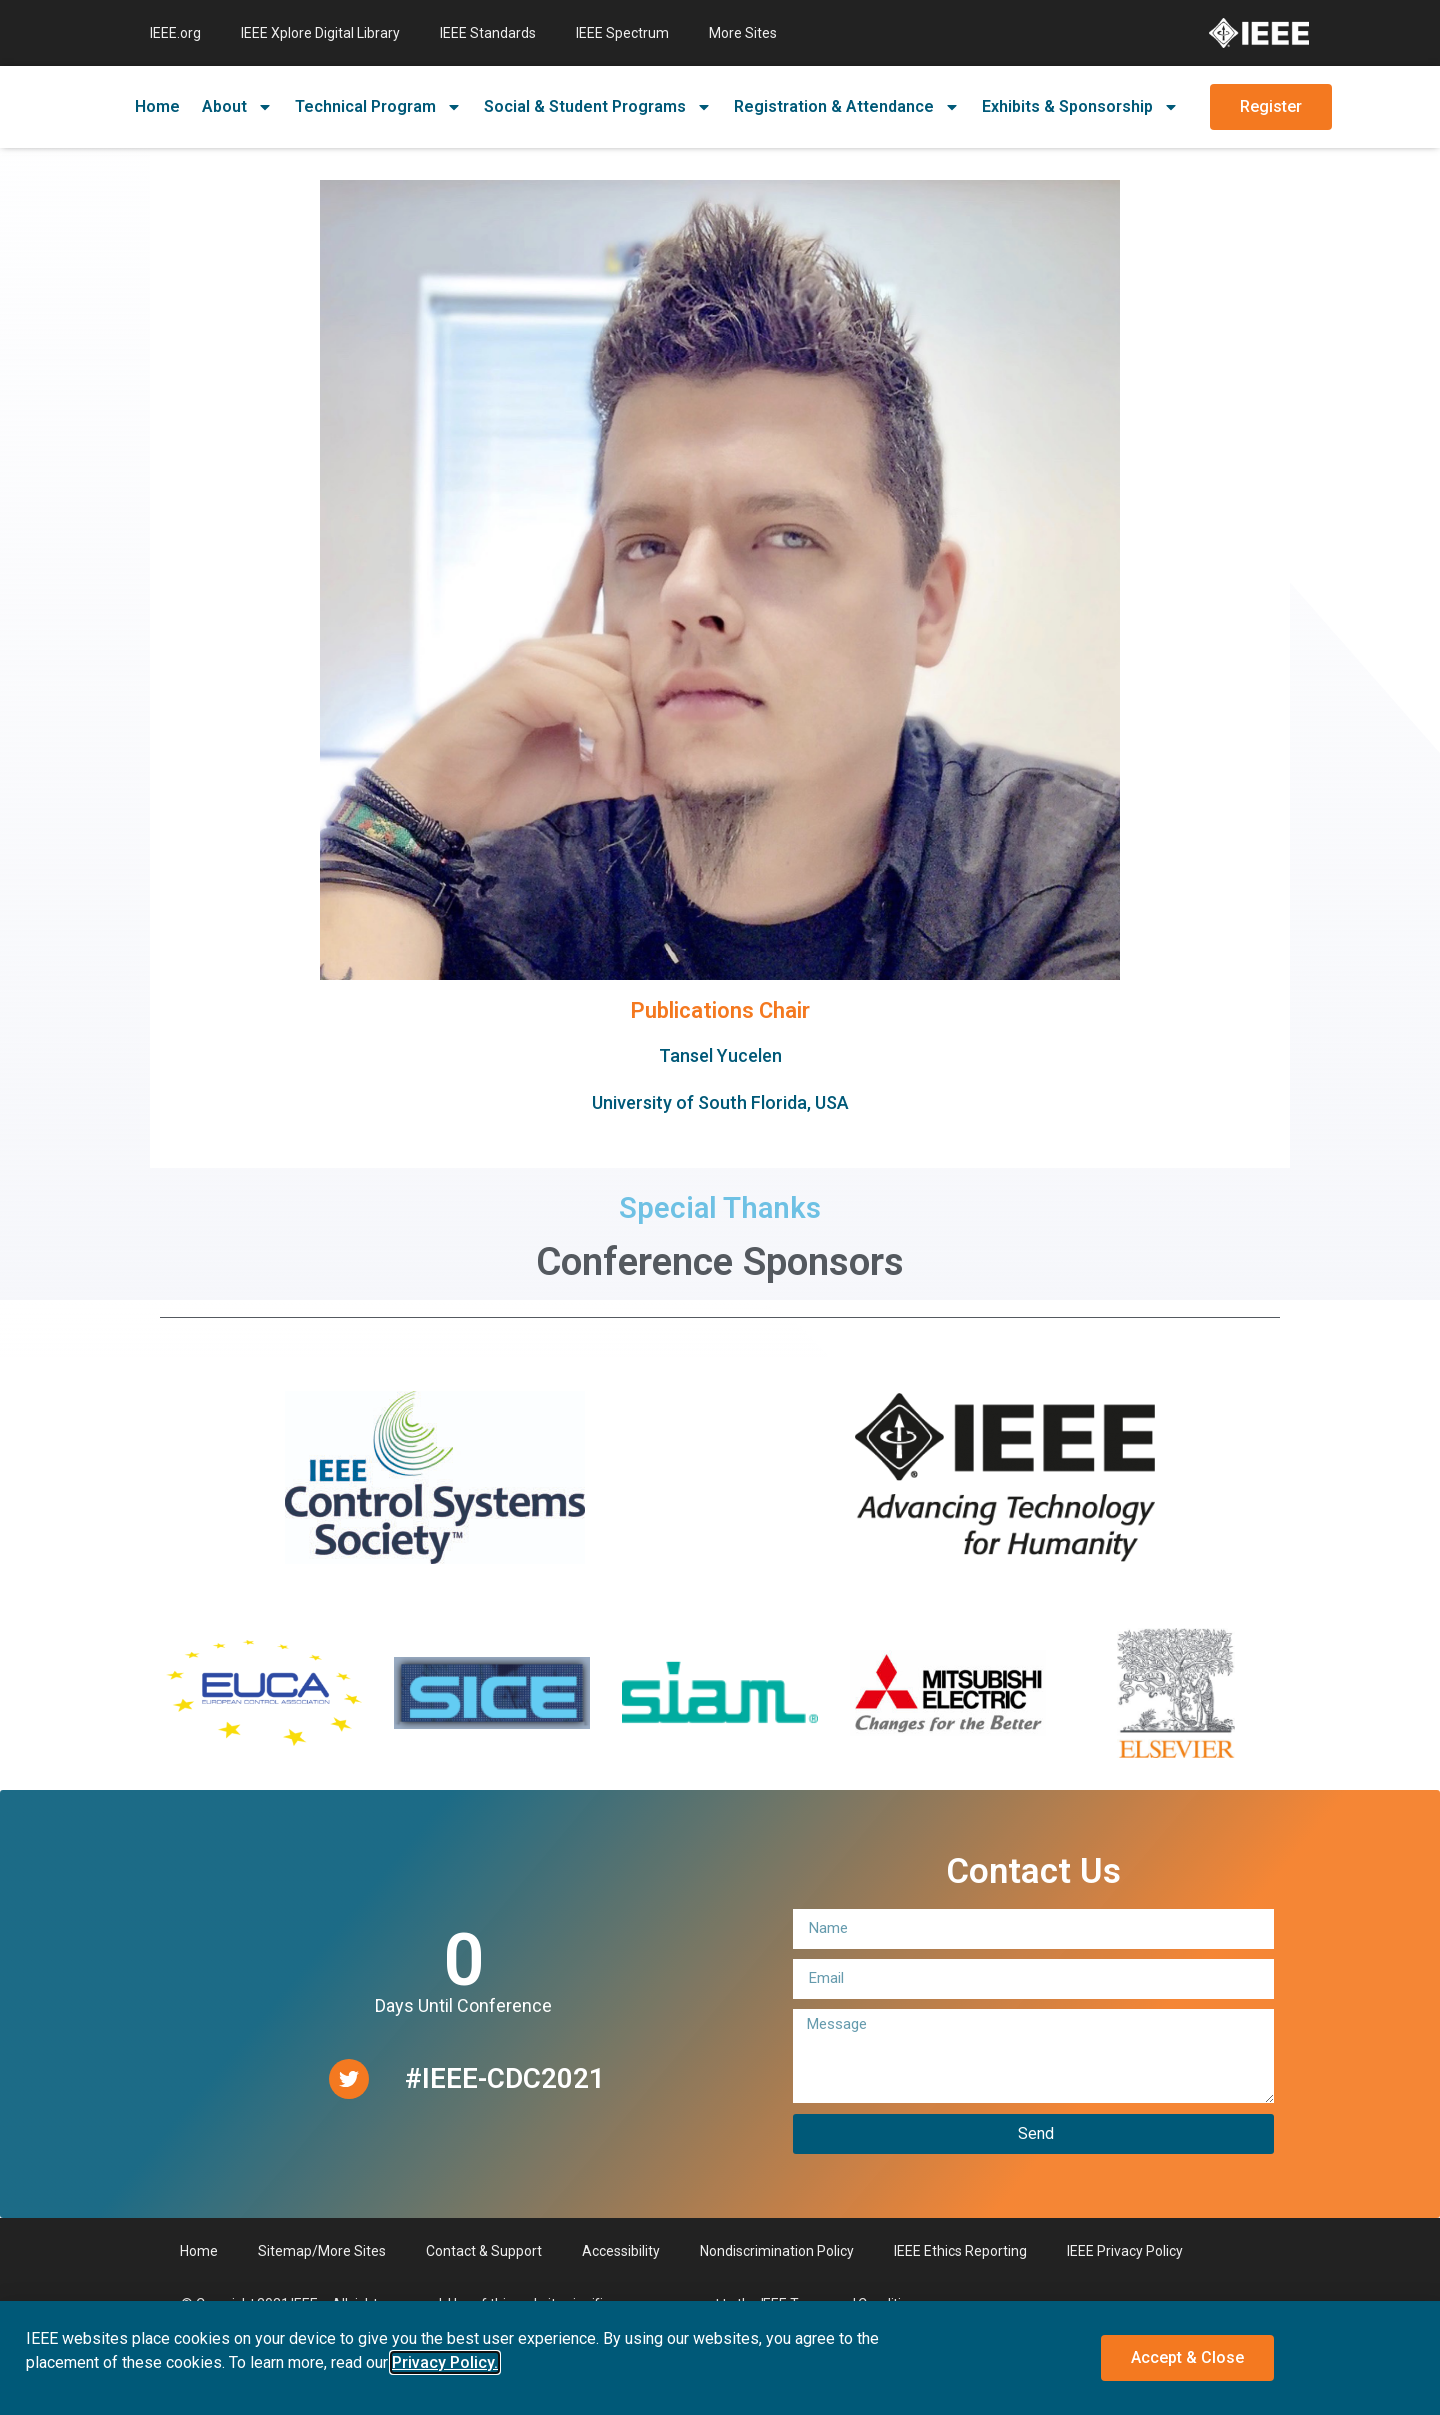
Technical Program (378, 107)
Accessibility (621, 2251)
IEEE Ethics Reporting (960, 2251)
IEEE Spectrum (622, 33)
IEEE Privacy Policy (1125, 2251)
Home (157, 106)
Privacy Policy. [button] (445, 2362)
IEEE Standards (488, 33)
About (237, 107)
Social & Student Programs (598, 107)
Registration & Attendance (847, 107)
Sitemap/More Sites (322, 2251)
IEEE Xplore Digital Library (320, 33)
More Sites (743, 33)
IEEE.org (175, 33)
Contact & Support (484, 2251)
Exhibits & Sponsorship (1080, 107)
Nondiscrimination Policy (777, 2251)
